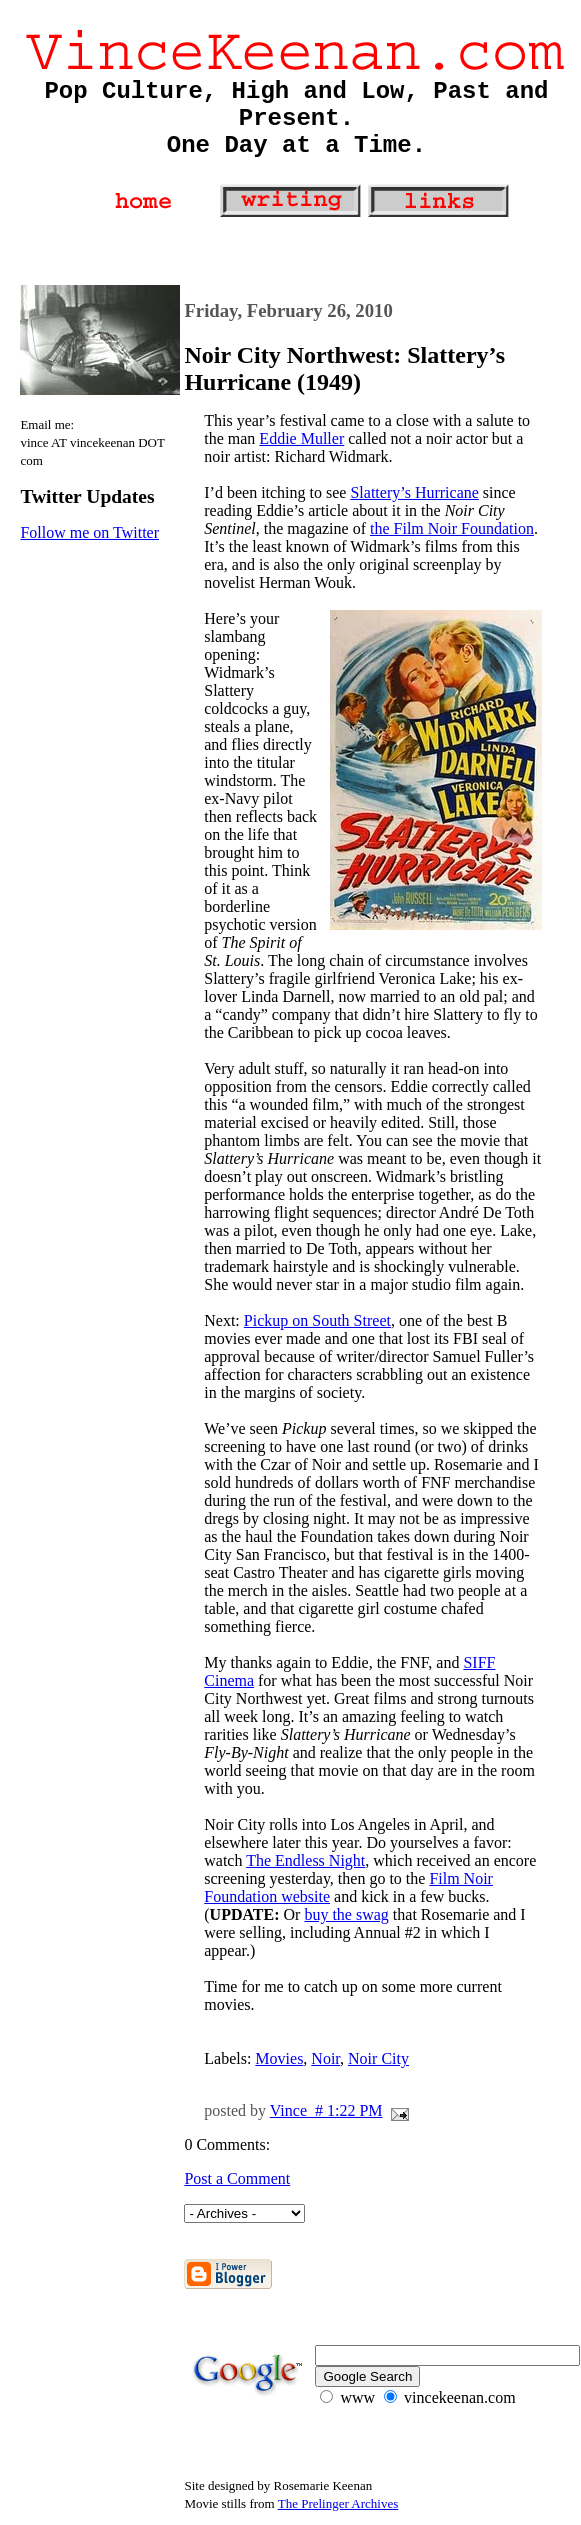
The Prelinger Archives (338, 2503)
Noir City (378, 2058)
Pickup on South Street (317, 1320)
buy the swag (346, 1914)
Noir (325, 2058)
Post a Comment (237, 2178)
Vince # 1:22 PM (326, 2110)
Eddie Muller (301, 438)
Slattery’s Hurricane (414, 492)
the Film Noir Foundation (452, 528)
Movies (279, 2058)
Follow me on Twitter (89, 532)
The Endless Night (305, 1860)
